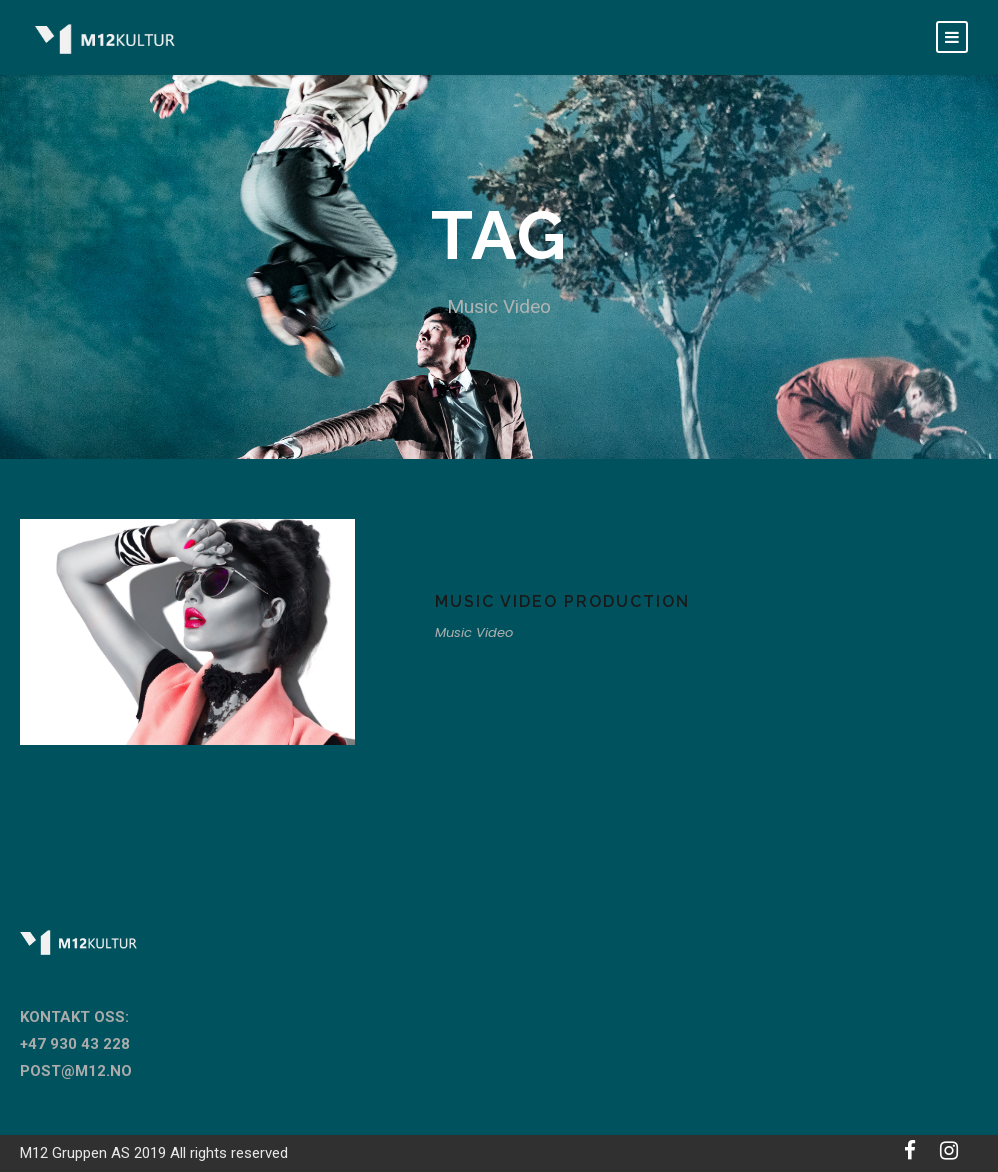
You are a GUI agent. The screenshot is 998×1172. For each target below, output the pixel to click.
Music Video (474, 632)
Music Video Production (562, 601)
